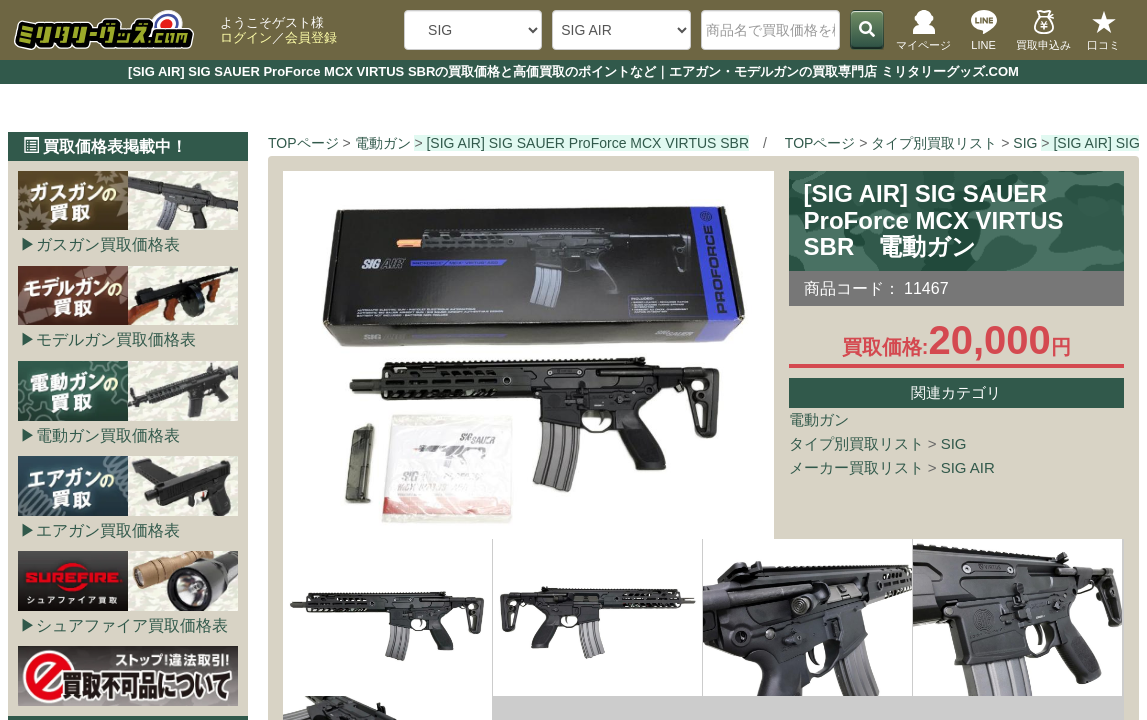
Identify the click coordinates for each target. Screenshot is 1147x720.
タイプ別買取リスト (856, 443)
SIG (954, 443)
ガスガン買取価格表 (108, 244)
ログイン (246, 37)
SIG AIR (968, 467)
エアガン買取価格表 (108, 530)
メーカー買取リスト (856, 467)
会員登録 (311, 37)
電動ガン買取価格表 (108, 435)
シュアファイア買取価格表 (132, 625)
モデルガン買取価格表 (116, 339)
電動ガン (819, 419)
